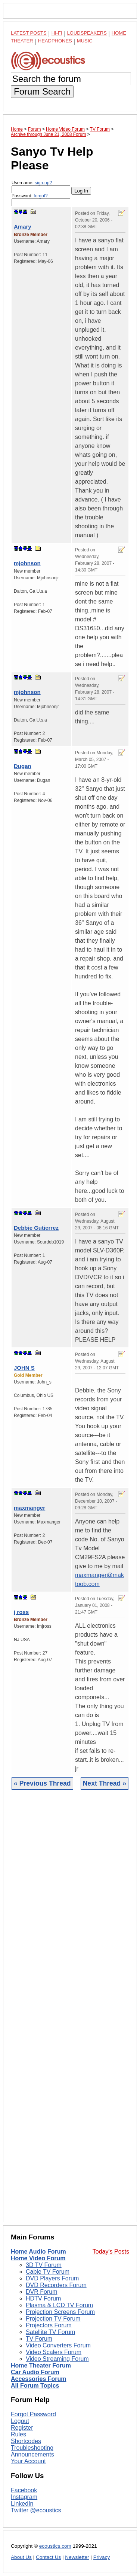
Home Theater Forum (41, 2365)
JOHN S (24, 1368)
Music (85, 41)
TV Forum (39, 2338)
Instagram (24, 2497)
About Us (21, 2557)
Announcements (32, 2454)
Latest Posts (29, 33)
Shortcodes (26, 2441)
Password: (41, 199)
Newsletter (77, 2557)
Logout (20, 2421)
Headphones (55, 41)
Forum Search (42, 91)
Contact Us (48, 2557)
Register (22, 2427)
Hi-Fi (57, 33)
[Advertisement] (70, 2011)
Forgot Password (33, 2414)
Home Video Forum (38, 2258)
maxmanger (29, 1507)
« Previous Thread (42, 1783)
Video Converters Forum (58, 2345)
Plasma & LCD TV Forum (59, 2305)
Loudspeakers (87, 33)
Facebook (24, 2490)
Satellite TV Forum (50, 2332)
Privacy (101, 2557)
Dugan (22, 766)
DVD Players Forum (52, 2278)
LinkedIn (22, 2503)
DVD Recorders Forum (56, 2285)
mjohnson (27, 563)
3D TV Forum (44, 2265)
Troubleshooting (32, 2448)
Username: (41, 186)
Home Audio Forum (38, 2251)
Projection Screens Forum (60, 2312)
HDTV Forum (43, 2298)
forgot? (40, 195)
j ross (21, 1612)
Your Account (28, 2461)
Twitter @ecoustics (36, 2510)
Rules (18, 2434)
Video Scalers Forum (53, 2352)
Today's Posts (111, 2251)
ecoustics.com (55, 2546)
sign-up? (43, 182)
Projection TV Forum (53, 2318)
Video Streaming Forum (57, 2359)
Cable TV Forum (47, 2271)
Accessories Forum (38, 2379)
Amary (22, 226)
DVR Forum (41, 2292)
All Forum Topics (35, 2385)
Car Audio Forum (35, 2372)
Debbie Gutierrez (36, 1228)
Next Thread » (104, 1783)
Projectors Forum (49, 2325)
